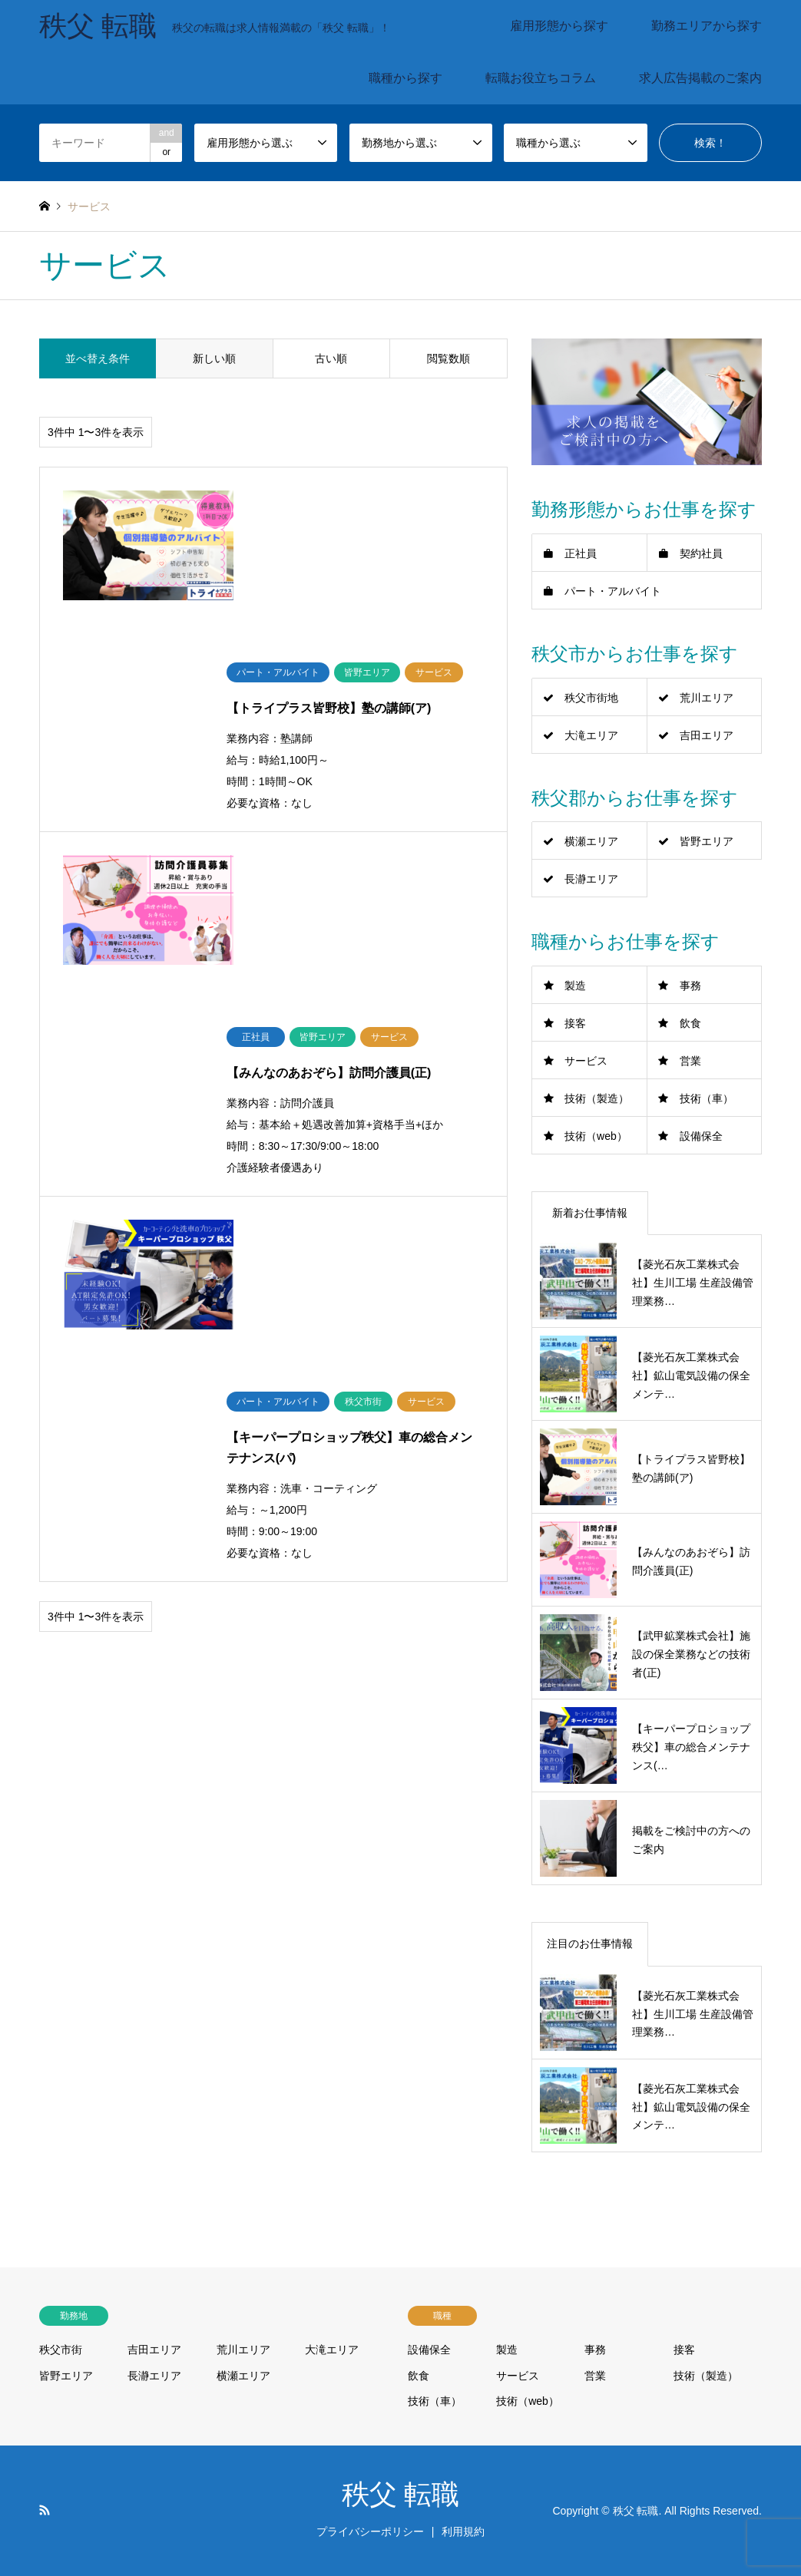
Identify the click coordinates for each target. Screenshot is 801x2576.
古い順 (331, 358)
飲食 (690, 1023)
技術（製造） (596, 1098)
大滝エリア (591, 735)
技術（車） (706, 1098)
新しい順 (214, 358)
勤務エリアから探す (706, 25)
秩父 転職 (400, 2494)
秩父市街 (60, 2349)
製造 (575, 985)
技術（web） (595, 1136)
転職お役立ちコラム (540, 77)
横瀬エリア (591, 841)
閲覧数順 (448, 358)
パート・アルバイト (612, 591)
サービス (585, 1061)
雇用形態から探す (559, 25)
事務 (690, 985)
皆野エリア (706, 841)
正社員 (580, 553)
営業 (690, 1061)
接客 (575, 1023)
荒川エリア (706, 698)
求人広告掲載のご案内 (700, 77)
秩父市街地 (591, 698)
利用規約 (463, 2531)
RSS (44, 2510)
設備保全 (701, 1136)
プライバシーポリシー (370, 2531)
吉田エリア (706, 735)
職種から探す (405, 77)
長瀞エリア (591, 879)
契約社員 (701, 553)
